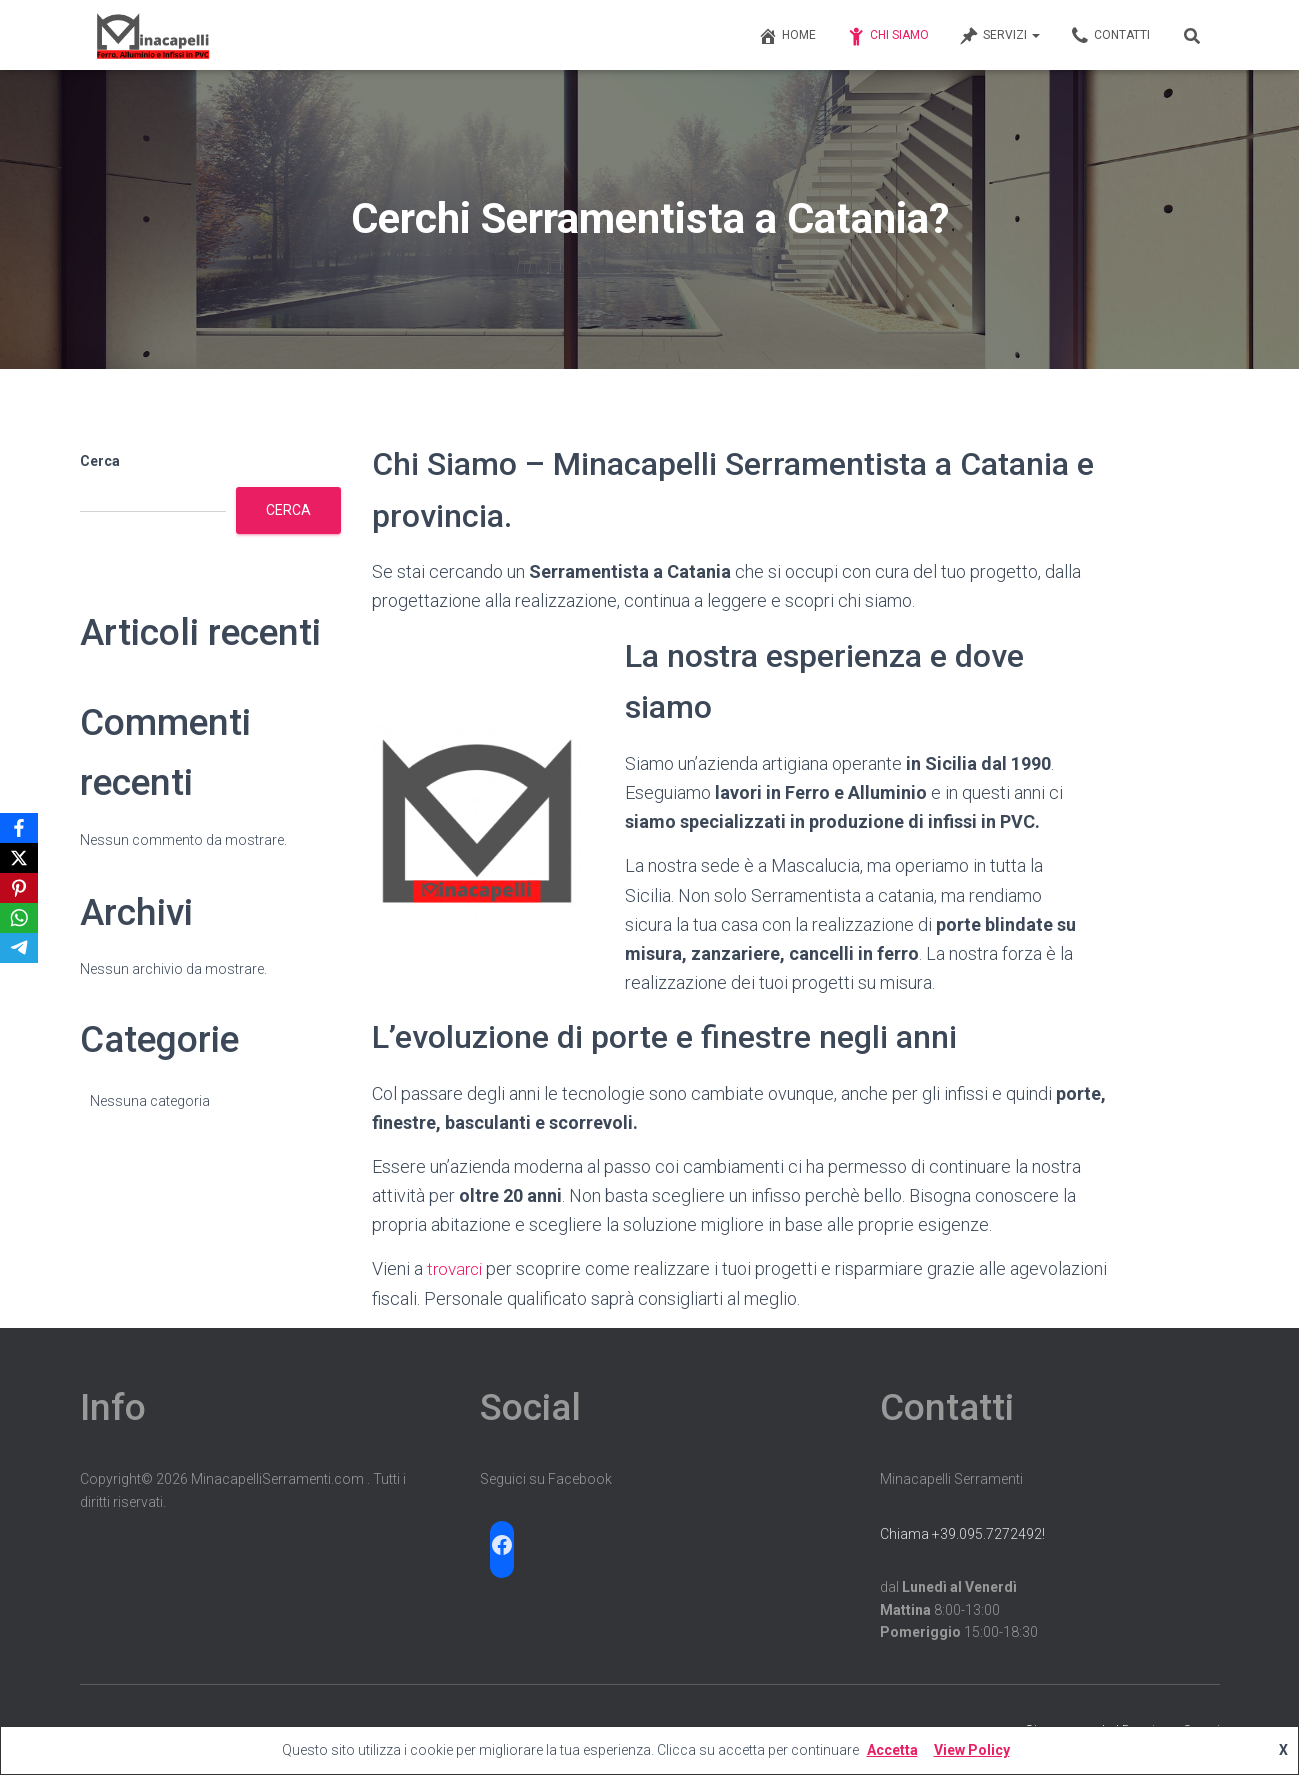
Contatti (1110, 36)
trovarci (457, 1268)
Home (787, 36)
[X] (19, 858)
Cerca (100, 461)
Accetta (892, 1750)
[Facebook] (19, 828)
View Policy (972, 1750)
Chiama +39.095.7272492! (962, 1534)
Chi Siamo (887, 36)
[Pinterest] (19, 888)
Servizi (999, 36)
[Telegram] (19, 948)
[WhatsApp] (19, 918)
